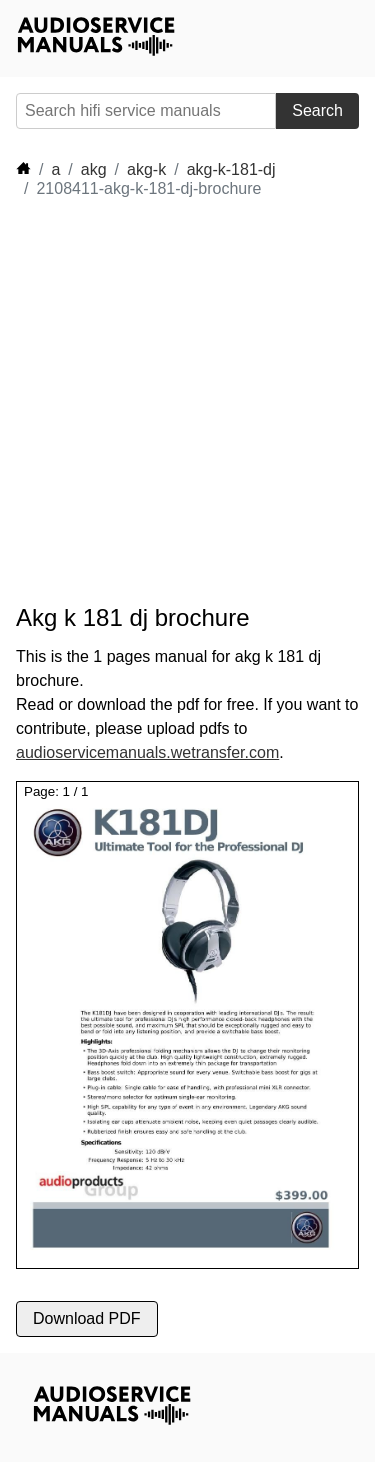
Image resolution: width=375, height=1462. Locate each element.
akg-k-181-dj (231, 169)
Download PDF (87, 1318)
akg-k (146, 169)
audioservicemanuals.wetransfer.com (147, 752)
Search (317, 110)
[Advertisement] (187, 401)
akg (94, 169)
